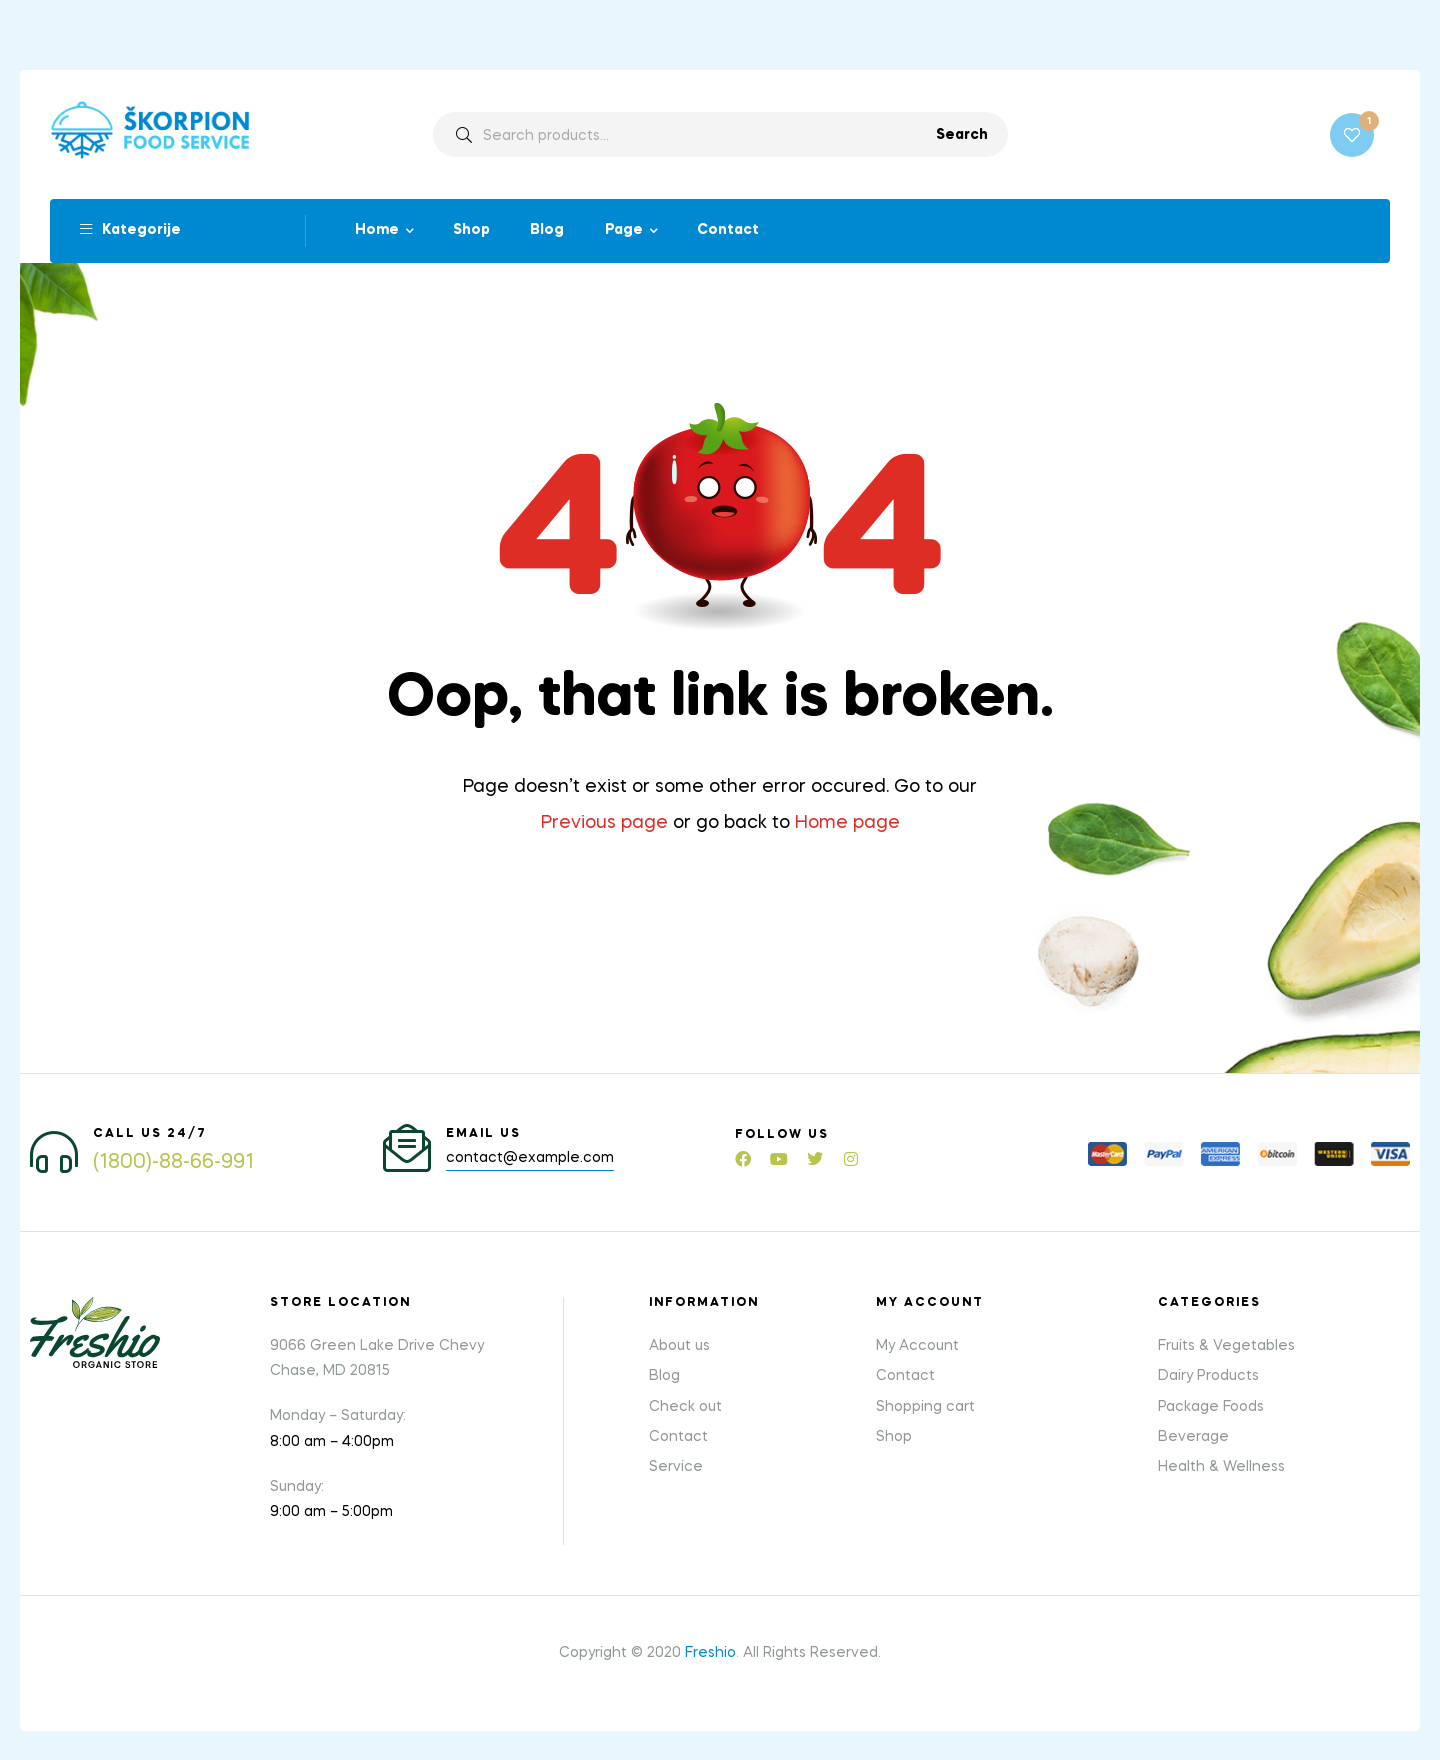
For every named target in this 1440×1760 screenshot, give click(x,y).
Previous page (604, 823)
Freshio (710, 1652)
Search (962, 135)
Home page (847, 823)
